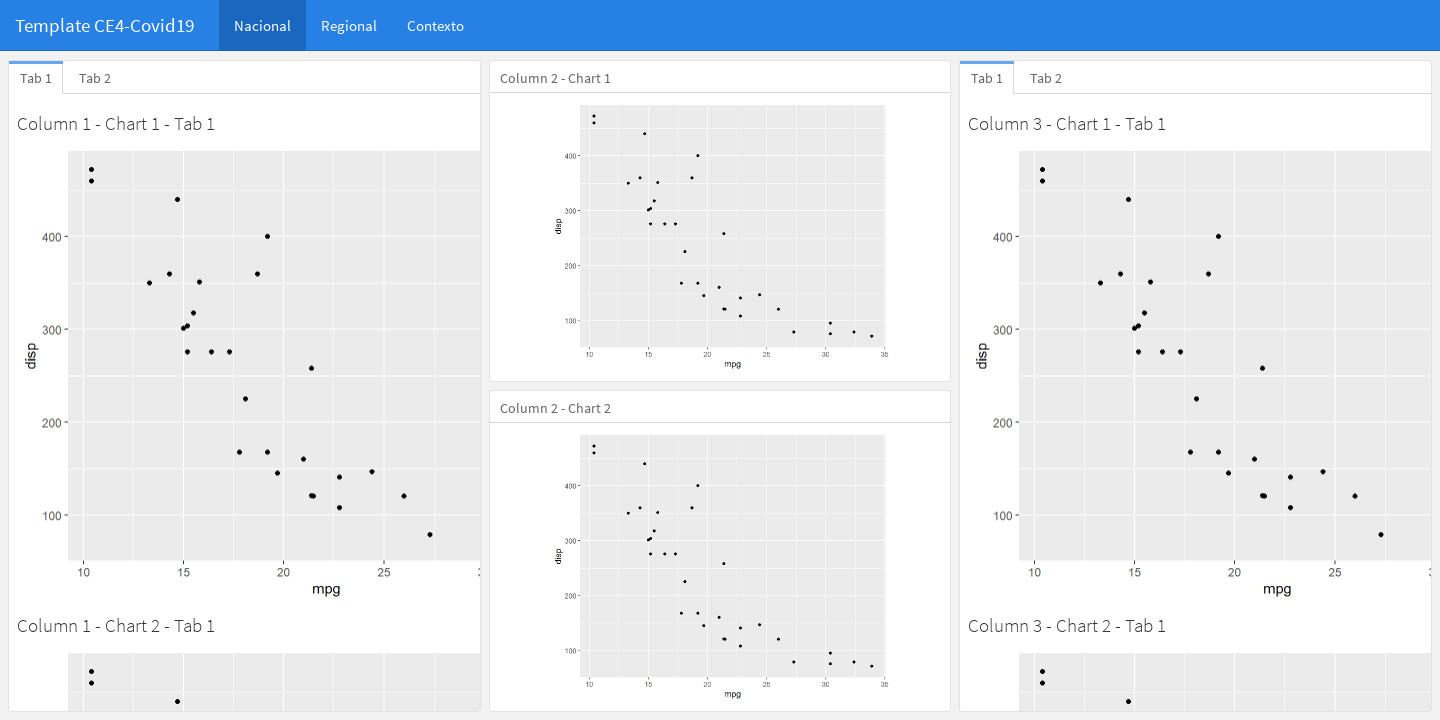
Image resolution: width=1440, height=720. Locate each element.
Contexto (435, 25)
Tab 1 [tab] (36, 78)
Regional (349, 25)
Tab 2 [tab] (95, 78)
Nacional (262, 25)
